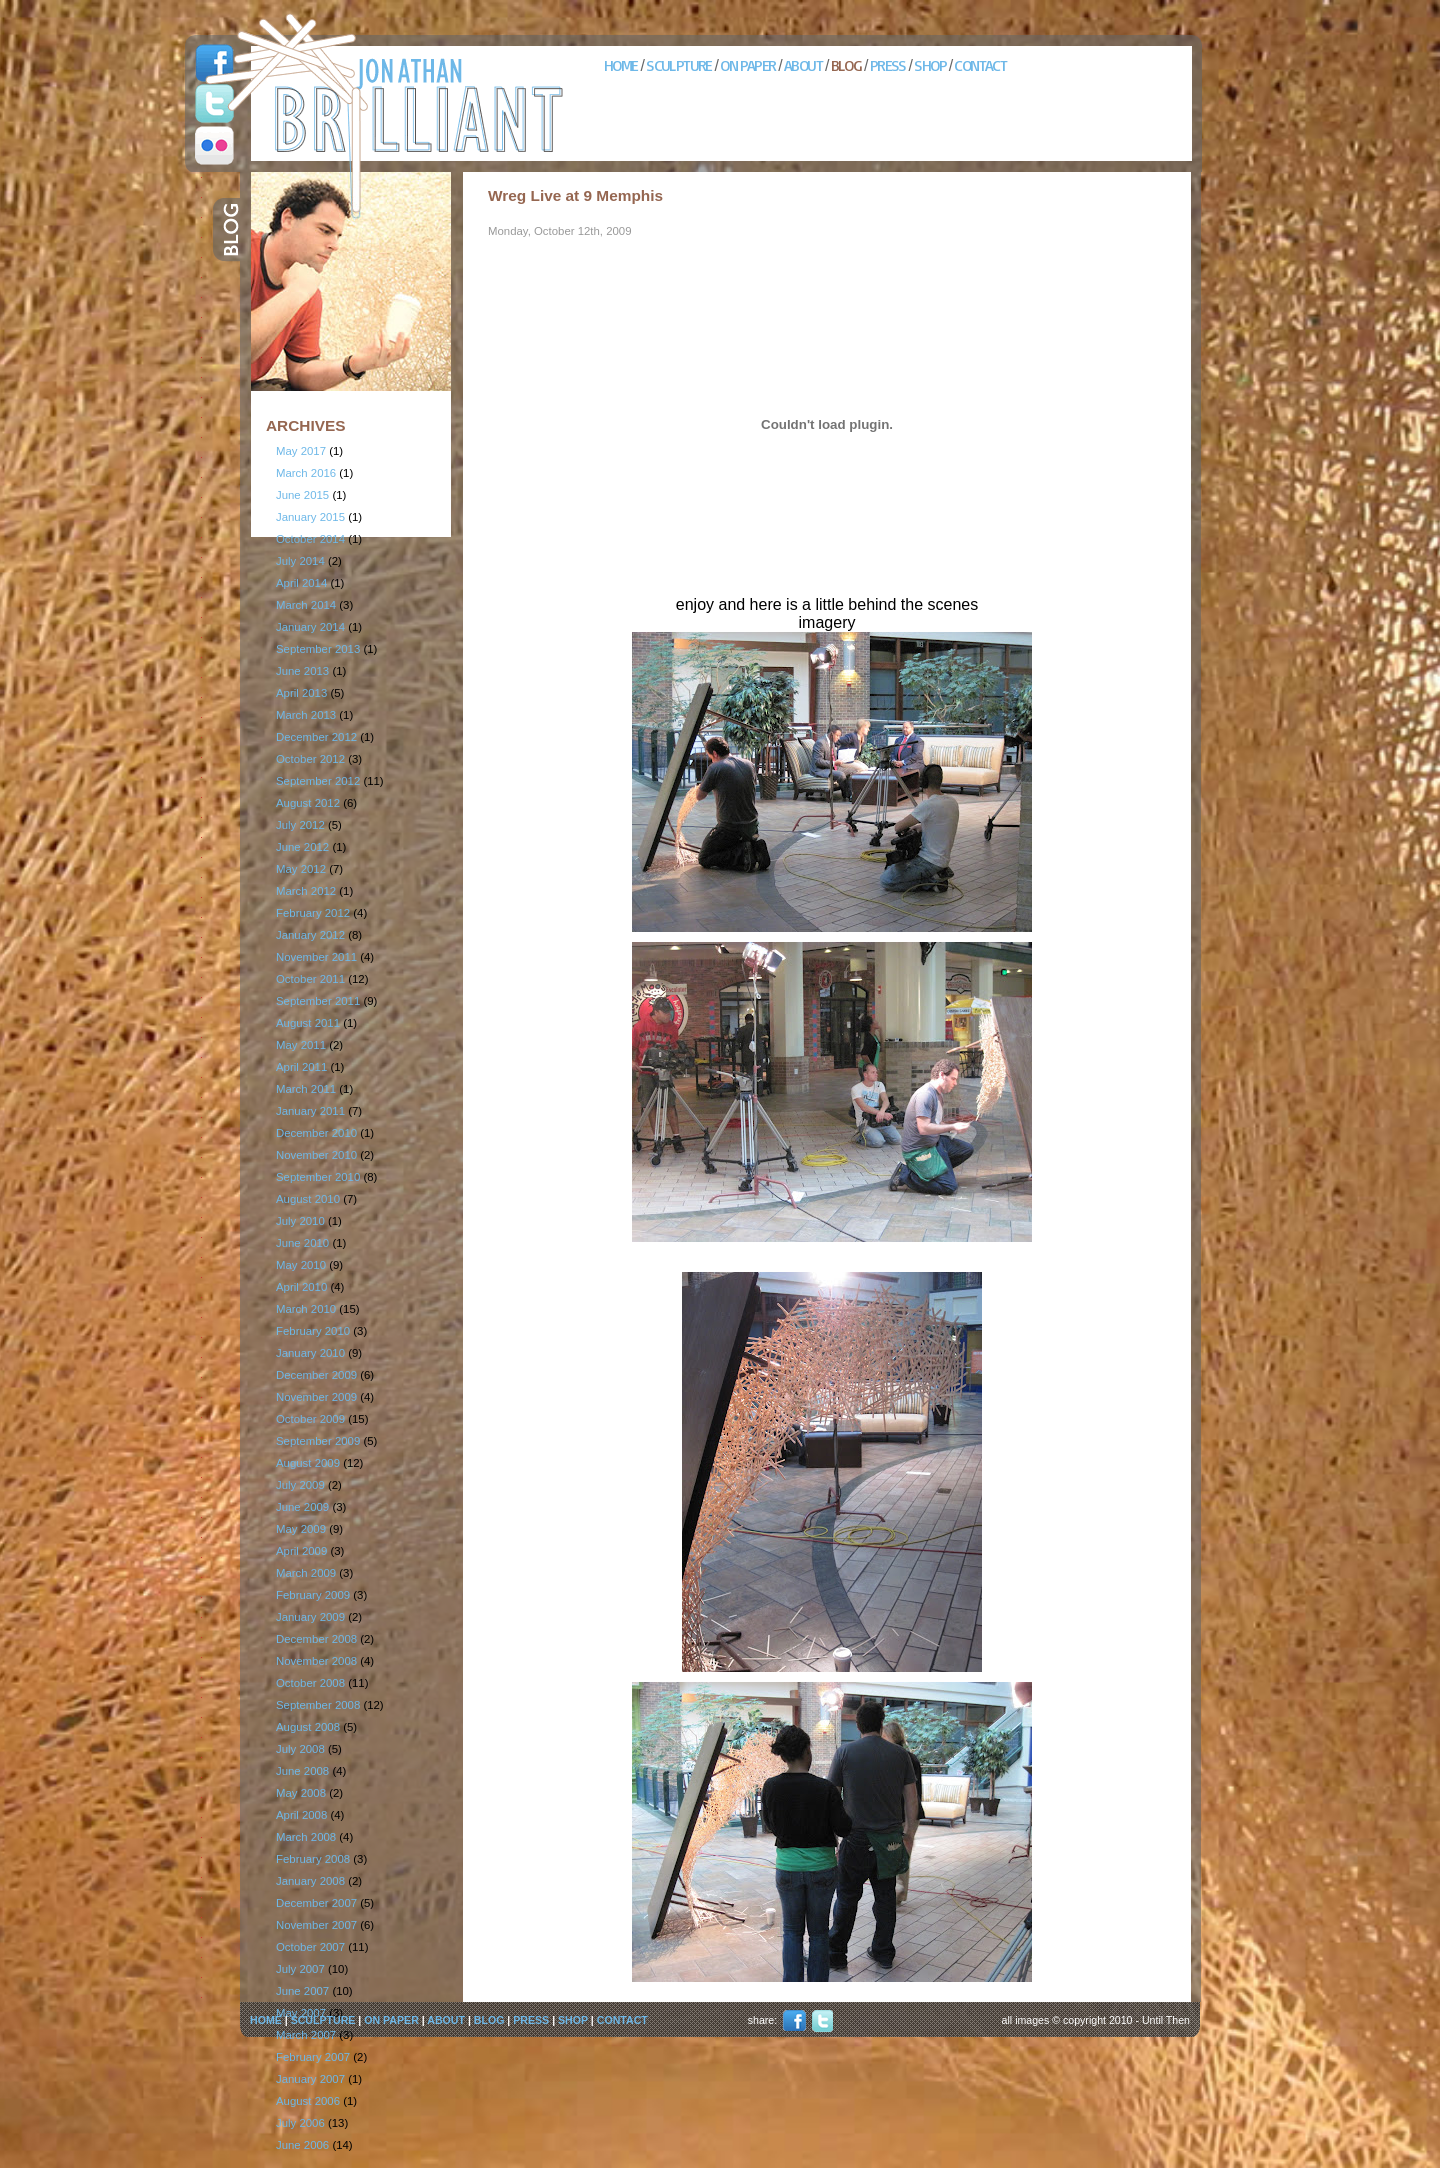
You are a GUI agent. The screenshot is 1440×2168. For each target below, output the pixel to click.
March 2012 (306, 891)
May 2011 (301, 1045)
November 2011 (316, 957)
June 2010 (302, 1243)
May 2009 (301, 1529)
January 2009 (310, 1617)
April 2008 (301, 1815)
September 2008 (318, 1705)
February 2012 (313, 913)
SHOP (930, 65)
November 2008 (316, 1661)
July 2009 (300, 1485)
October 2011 (310, 979)
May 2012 (301, 869)
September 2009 (318, 1441)
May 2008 (301, 1793)
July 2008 (300, 1749)
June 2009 (302, 1507)
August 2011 (308, 1023)
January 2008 (310, 1881)
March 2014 (306, 605)
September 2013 (318, 649)
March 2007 (306, 2035)
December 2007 (316, 1903)
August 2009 (308, 1463)
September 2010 (318, 1177)
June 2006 (302, 2145)
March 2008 (306, 1837)
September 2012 (318, 781)
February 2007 (313, 2057)
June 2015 (302, 495)
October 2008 (310, 1683)
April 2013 (301, 693)
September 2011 (318, 1001)
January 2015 (310, 517)
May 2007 (301, 2013)
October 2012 (310, 759)
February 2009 (313, 1595)
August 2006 (308, 2101)
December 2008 (316, 1639)
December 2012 (316, 737)
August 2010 (308, 1199)
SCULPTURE (679, 65)
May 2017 (301, 451)
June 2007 (302, 1991)
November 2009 (316, 1397)
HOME (621, 65)
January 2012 (310, 935)
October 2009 (310, 1419)
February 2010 (313, 1331)
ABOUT (803, 65)
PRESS (888, 65)
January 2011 (310, 1111)
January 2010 (310, 1353)
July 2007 (300, 1969)
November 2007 (316, 1925)
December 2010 (316, 1133)
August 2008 (308, 1727)
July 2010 (300, 1221)
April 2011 (301, 1067)
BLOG (846, 65)
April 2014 (301, 583)
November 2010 (316, 1155)
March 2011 (306, 1089)
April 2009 (301, 1551)
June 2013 (302, 671)
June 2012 (302, 847)
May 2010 (301, 1265)
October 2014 (310, 539)
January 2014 (310, 627)
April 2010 (301, 1287)
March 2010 (306, 1309)
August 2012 (308, 803)
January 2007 (310, 2079)
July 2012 (300, 825)
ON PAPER (747, 65)
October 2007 (310, 1947)
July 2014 (300, 561)
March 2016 (306, 473)
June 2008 (302, 1771)
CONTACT (980, 65)
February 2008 (313, 1859)
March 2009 (306, 1573)
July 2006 (300, 2123)
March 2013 (306, 715)
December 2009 (316, 1375)
